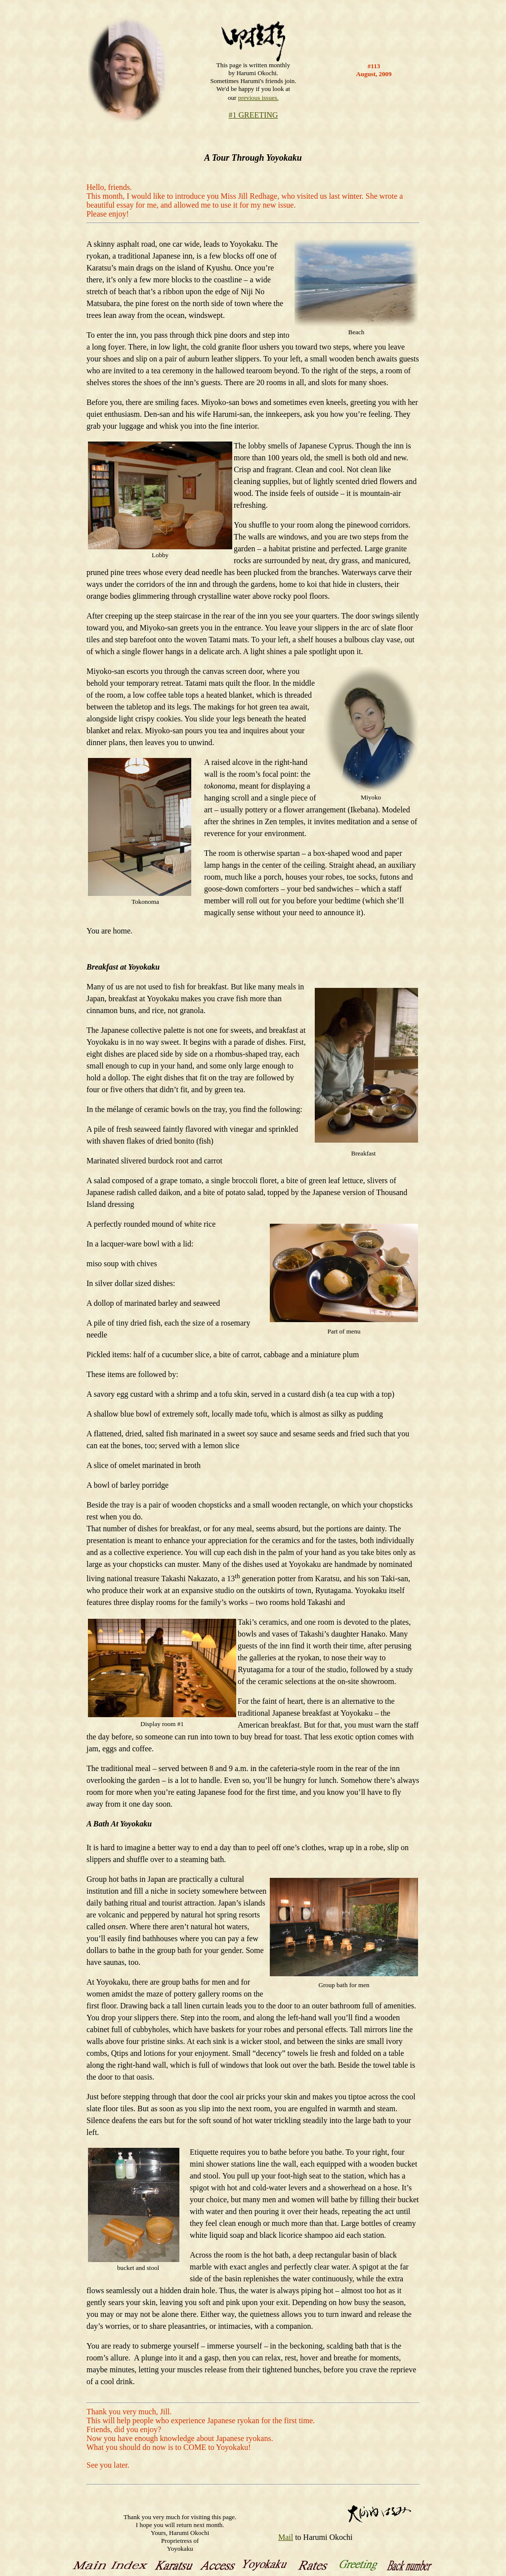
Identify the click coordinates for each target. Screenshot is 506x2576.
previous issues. (258, 97)
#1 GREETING (253, 115)
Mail (285, 2537)
